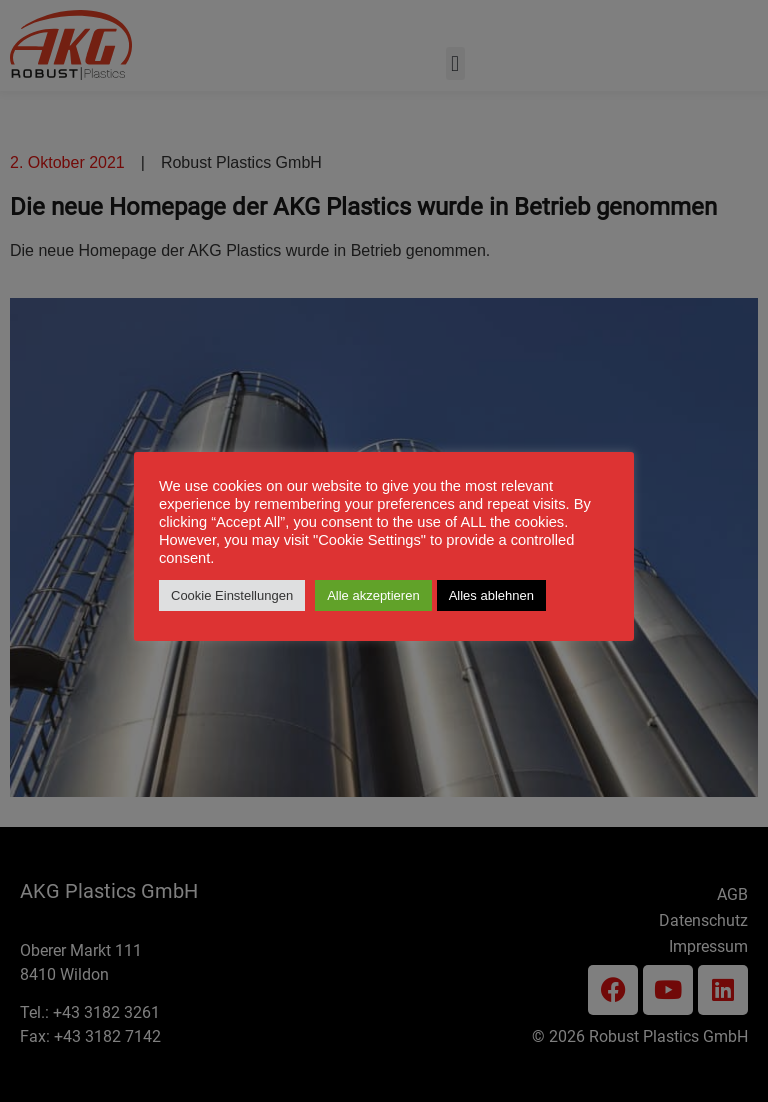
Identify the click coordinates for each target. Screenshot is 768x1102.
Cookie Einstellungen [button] (232, 595)
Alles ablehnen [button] (491, 595)
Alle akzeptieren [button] (373, 595)
